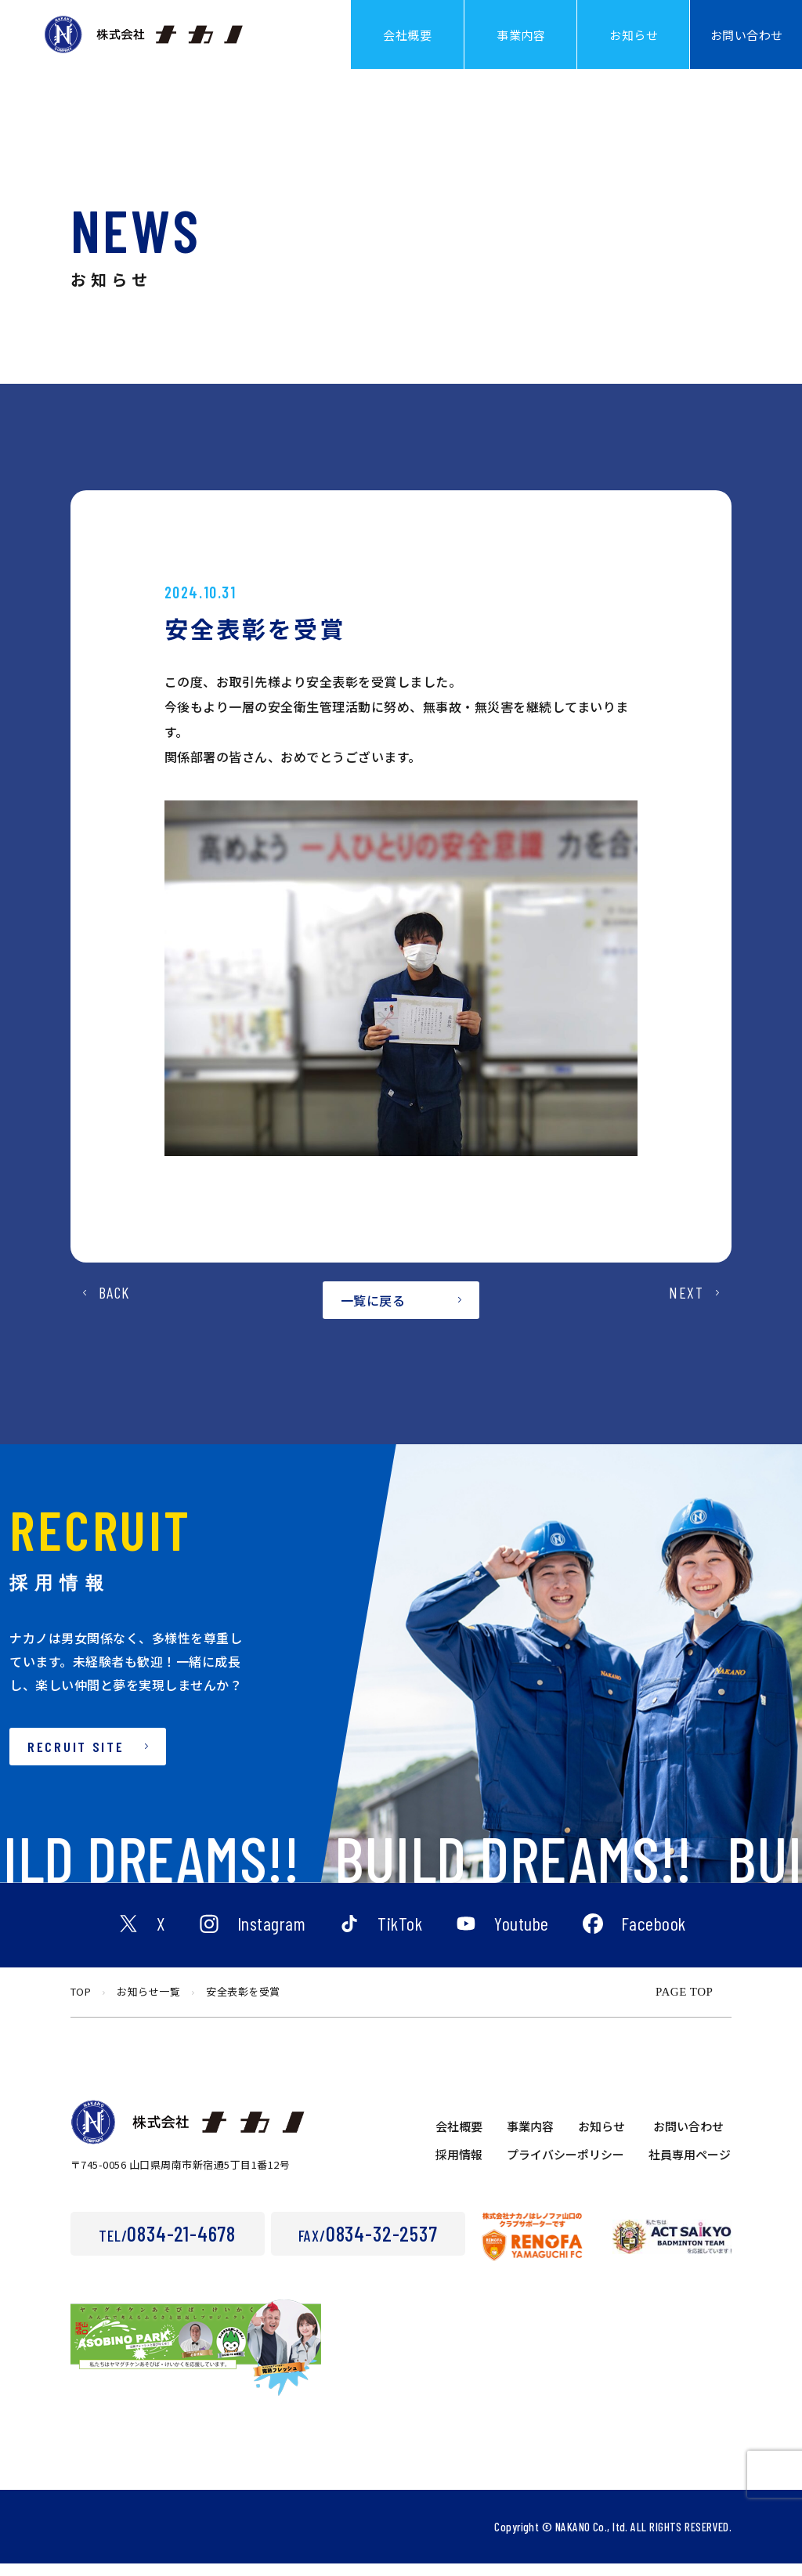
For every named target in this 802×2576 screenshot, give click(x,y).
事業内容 (530, 2138)
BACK (114, 1323)
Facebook (653, 1937)
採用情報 (458, 2167)
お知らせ (601, 2138)
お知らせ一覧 (148, 2003)
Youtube (521, 1937)
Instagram (271, 1937)
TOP (81, 2003)
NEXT (686, 1323)
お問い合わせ (688, 2138)
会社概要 (458, 2138)
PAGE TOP (684, 2004)
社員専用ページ (689, 2167)
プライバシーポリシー (565, 2167)
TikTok (400, 1937)
